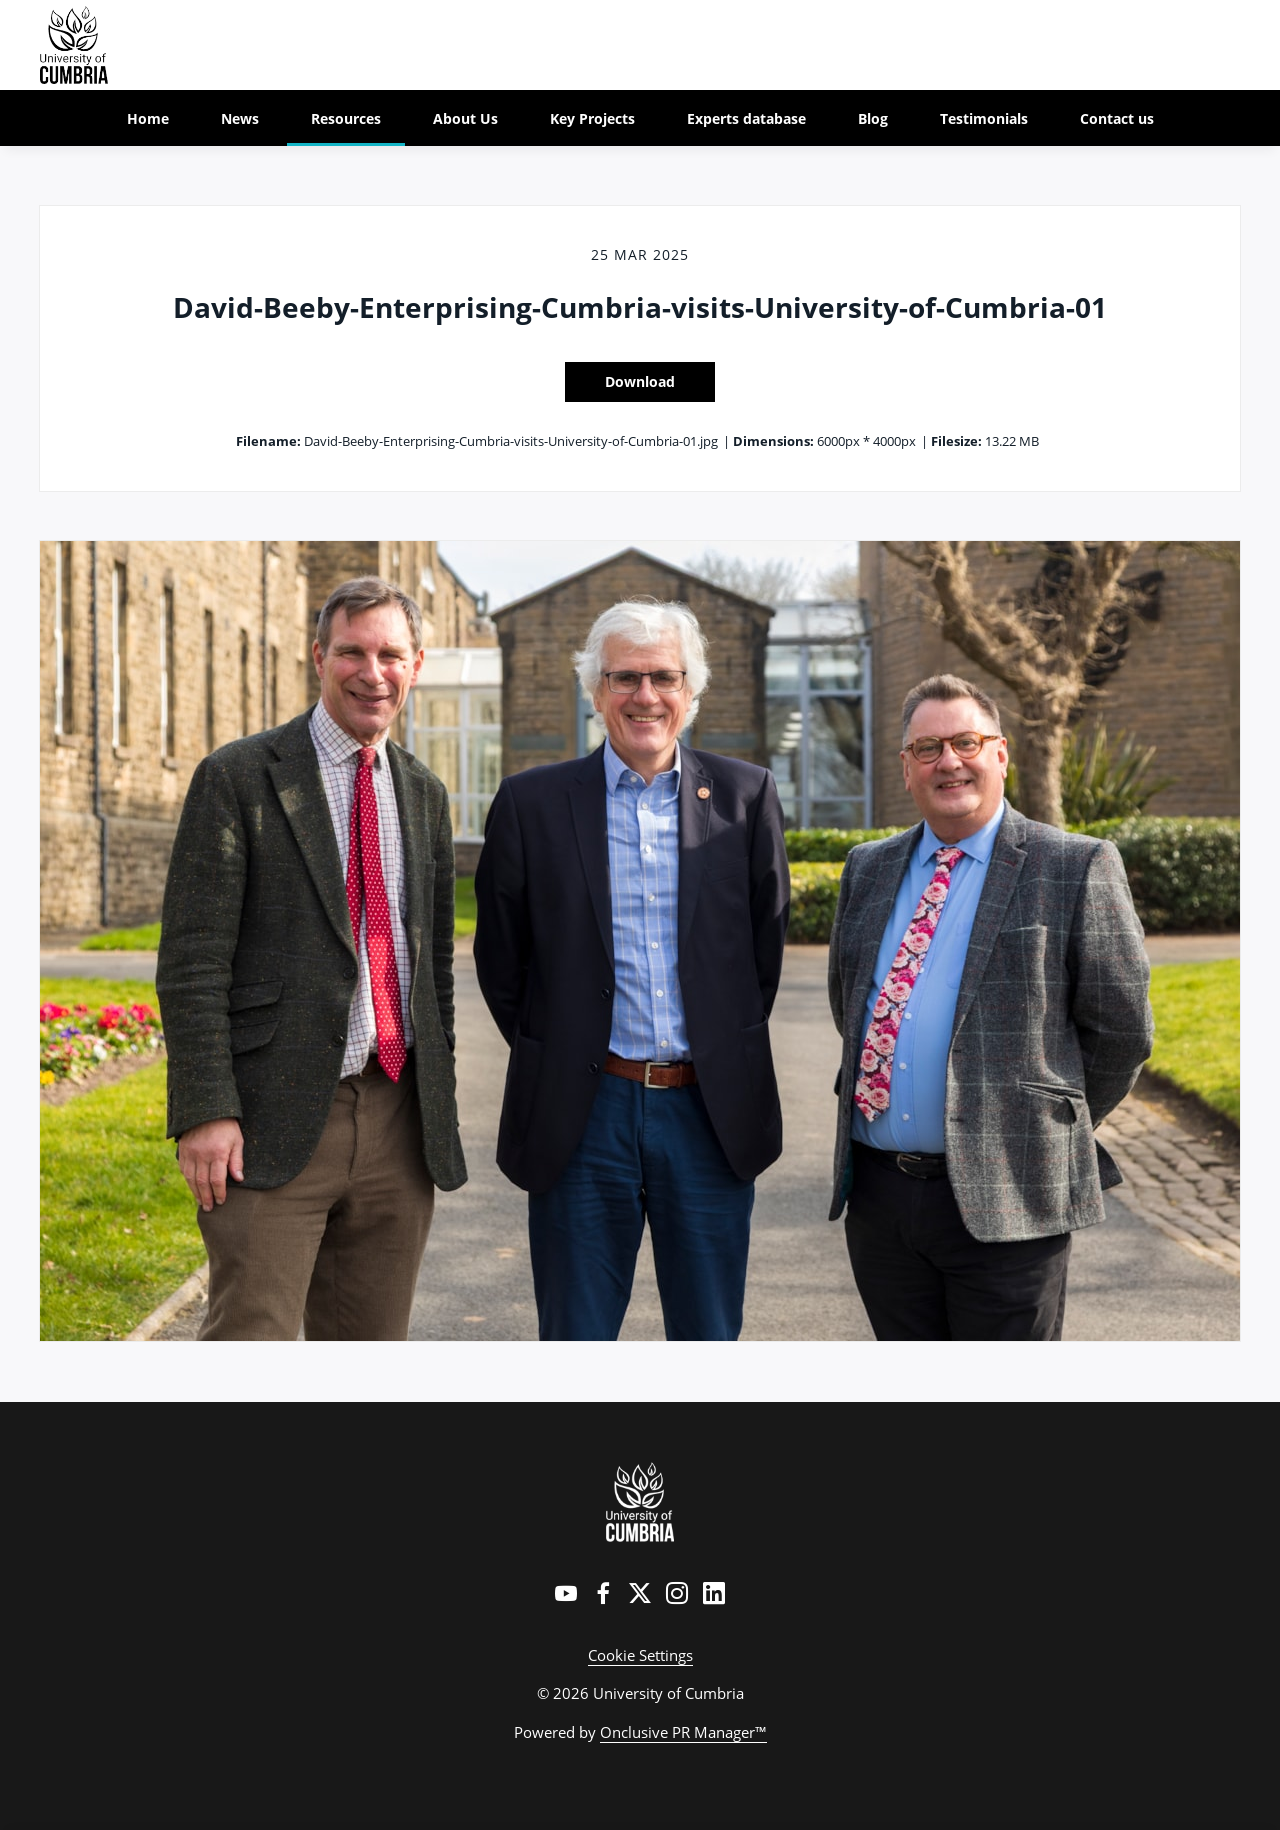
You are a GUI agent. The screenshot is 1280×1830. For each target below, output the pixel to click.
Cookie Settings (640, 1655)
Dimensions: (773, 441)
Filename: (268, 441)
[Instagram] (677, 1593)
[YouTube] (566, 1593)
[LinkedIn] (714, 1593)
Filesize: (956, 441)
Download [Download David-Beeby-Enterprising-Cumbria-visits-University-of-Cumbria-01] (640, 381)
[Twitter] (640, 1593)
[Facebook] (603, 1593)
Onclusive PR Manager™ (683, 1732)
